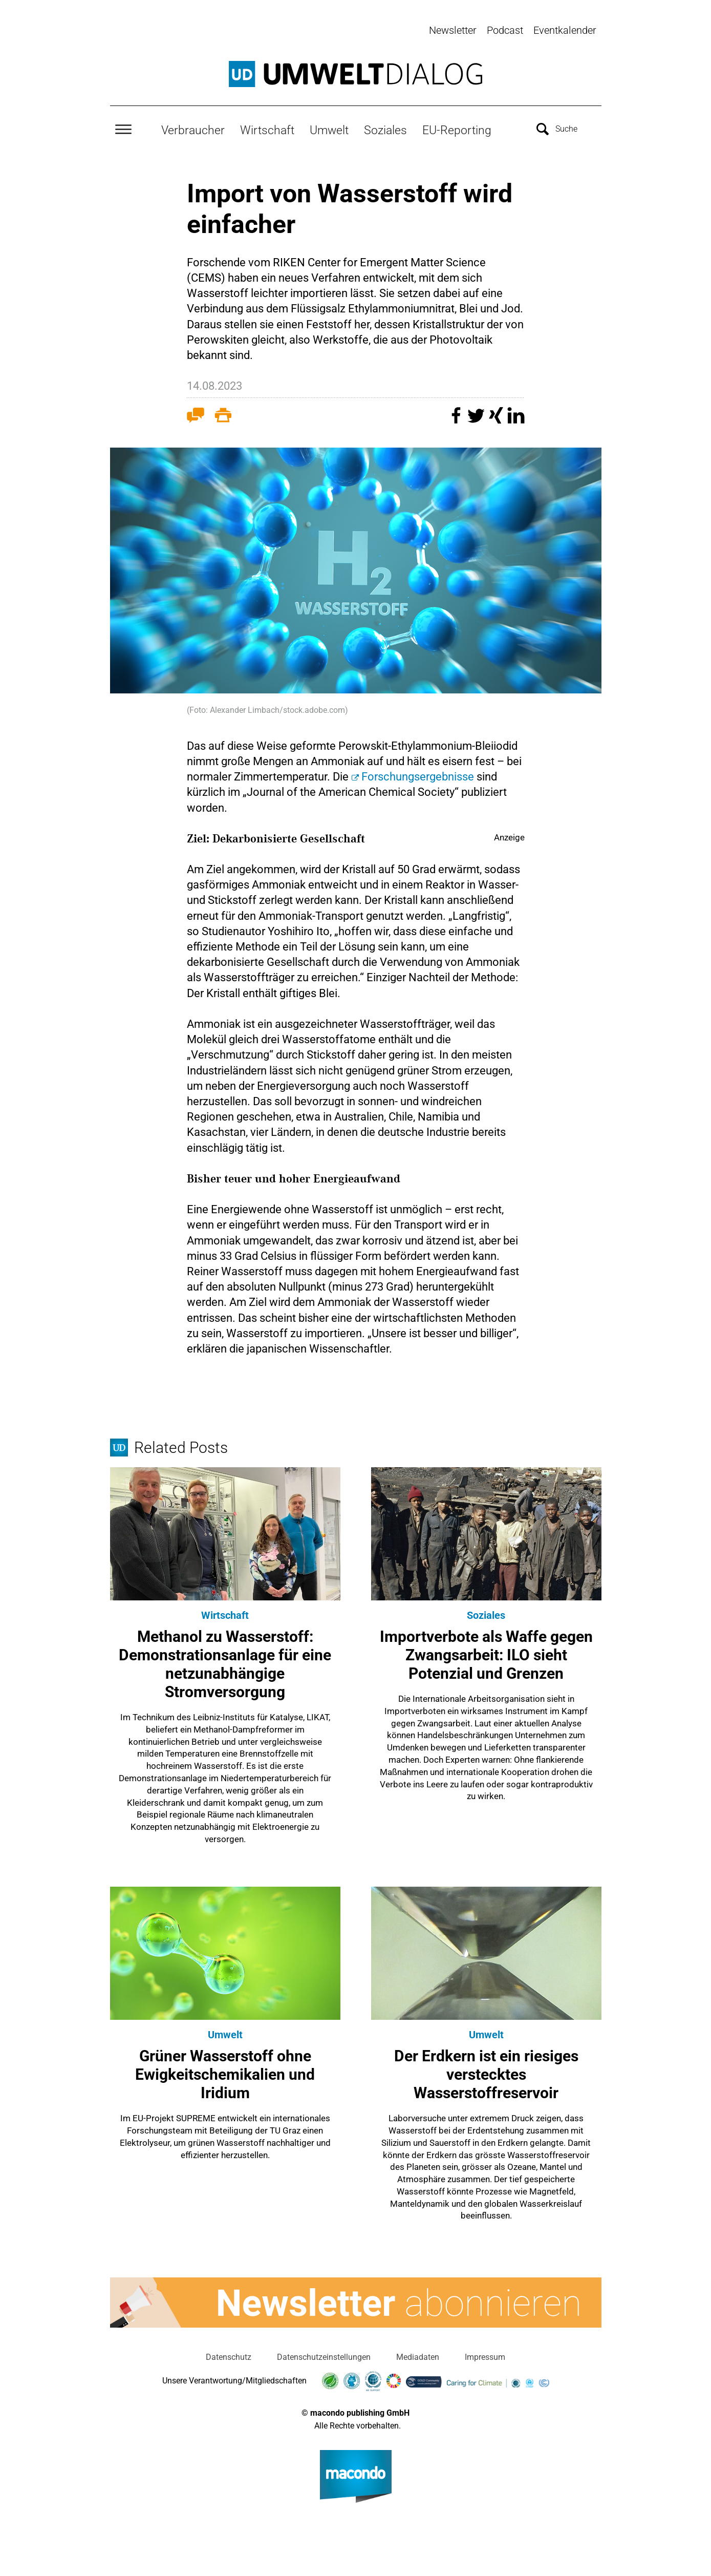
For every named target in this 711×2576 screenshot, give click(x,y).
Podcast (505, 30)
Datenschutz (228, 2355)
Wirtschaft (267, 128)
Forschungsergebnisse (419, 775)
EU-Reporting (456, 128)
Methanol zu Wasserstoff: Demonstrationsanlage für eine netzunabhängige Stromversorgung (225, 1662)
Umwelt (329, 128)
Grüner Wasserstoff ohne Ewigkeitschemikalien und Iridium (225, 2072)
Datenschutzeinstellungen (324, 2355)
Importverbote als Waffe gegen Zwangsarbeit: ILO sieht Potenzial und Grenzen (486, 1653)
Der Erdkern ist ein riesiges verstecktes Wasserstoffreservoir (486, 2072)
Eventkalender (564, 30)
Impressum (485, 2355)
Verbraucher (193, 128)
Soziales (385, 128)
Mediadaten (417, 2355)
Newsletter (453, 30)
